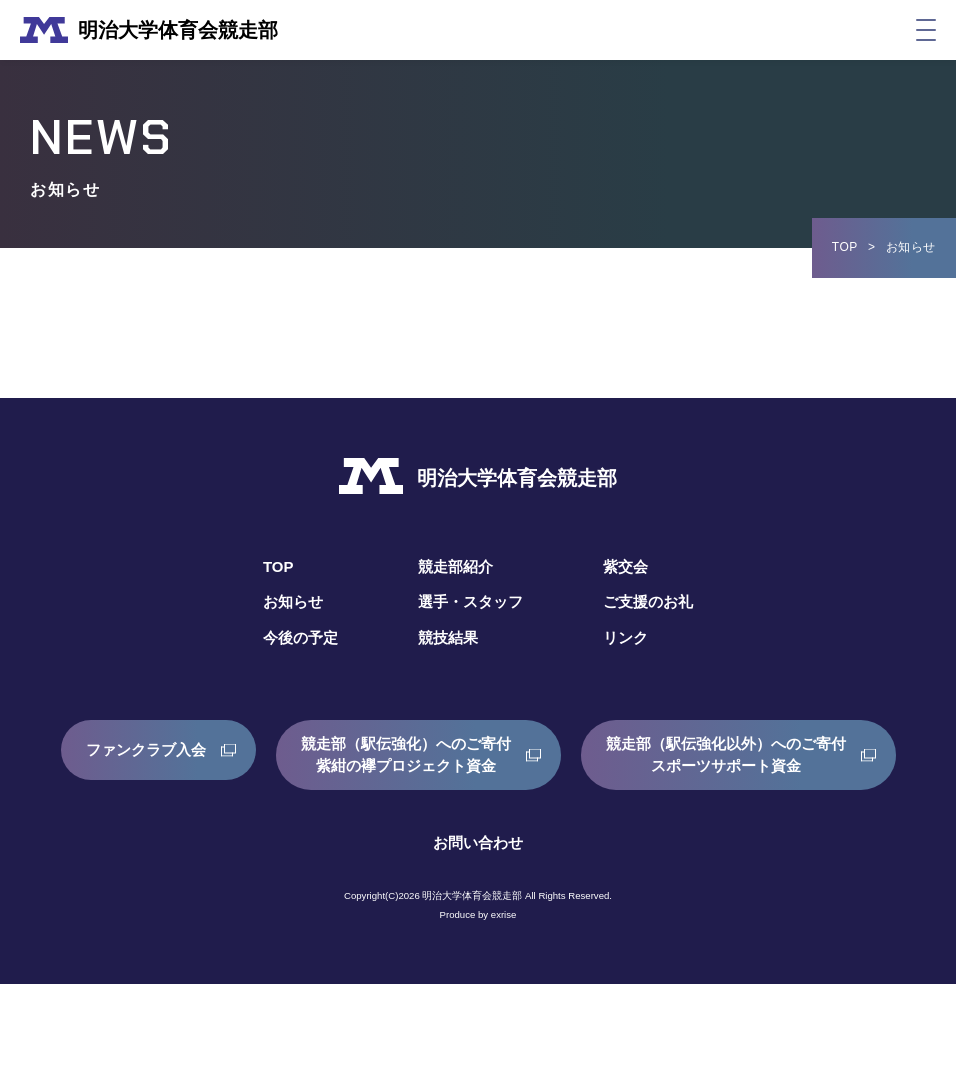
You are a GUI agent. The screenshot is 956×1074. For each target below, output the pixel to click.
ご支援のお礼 (654, 601)
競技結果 (446, 637)
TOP (845, 247)
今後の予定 (294, 637)
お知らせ (286, 601)
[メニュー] (926, 30)
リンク (630, 637)
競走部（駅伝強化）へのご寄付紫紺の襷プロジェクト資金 (577, 754)
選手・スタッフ (470, 601)
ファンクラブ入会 (306, 754)
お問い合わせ (478, 932)
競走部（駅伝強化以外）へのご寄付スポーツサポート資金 (466, 844)
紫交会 (630, 566)
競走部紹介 (454, 566)
